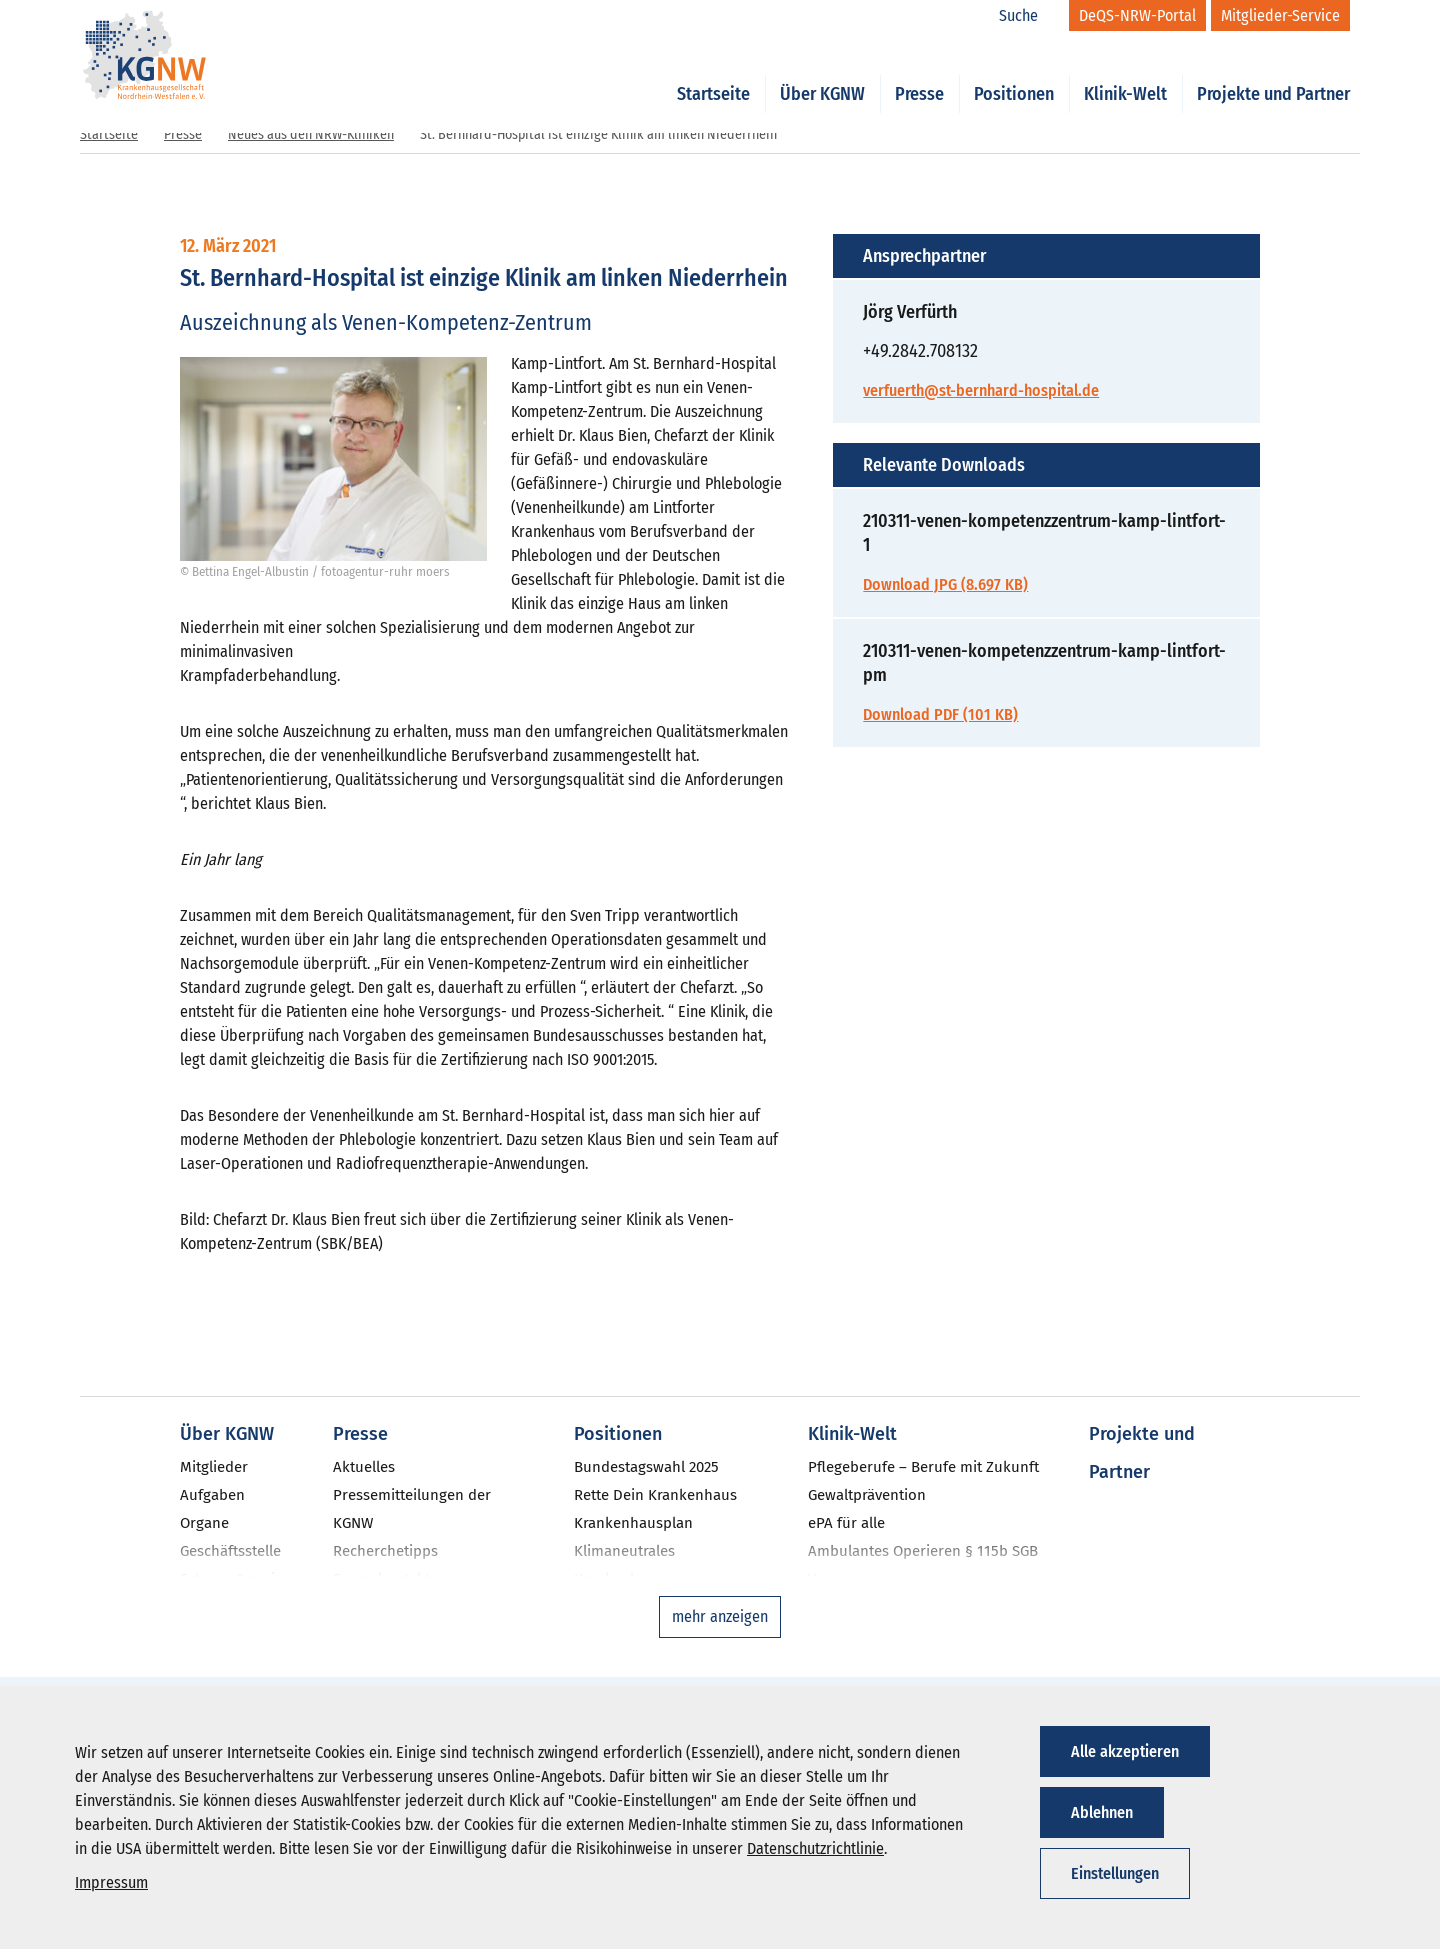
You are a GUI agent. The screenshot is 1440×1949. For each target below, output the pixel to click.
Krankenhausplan (633, 1523)
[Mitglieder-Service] (1280, 15)
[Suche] (1029, 16)
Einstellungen (1115, 1873)
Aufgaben (212, 1495)
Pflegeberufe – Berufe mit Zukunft (923, 1467)
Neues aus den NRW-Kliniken (311, 134)
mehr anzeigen (720, 1616)
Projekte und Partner (1273, 72)
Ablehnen (1102, 1812)
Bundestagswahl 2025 (646, 1467)
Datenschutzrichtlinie (815, 1848)
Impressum (111, 1882)
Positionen (1014, 72)
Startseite (713, 72)
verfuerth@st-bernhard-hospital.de (981, 390)
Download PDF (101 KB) (940, 714)
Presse (919, 72)
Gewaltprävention (867, 1495)
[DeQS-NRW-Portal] (1137, 15)
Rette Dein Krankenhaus (655, 1495)
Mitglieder (214, 1467)
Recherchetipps (385, 1551)
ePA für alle (846, 1523)
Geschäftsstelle (230, 1551)
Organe (204, 1523)
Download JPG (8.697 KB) (945, 584)
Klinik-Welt (1125, 72)
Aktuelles (364, 1467)
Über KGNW (822, 72)
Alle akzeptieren (1125, 1751)
